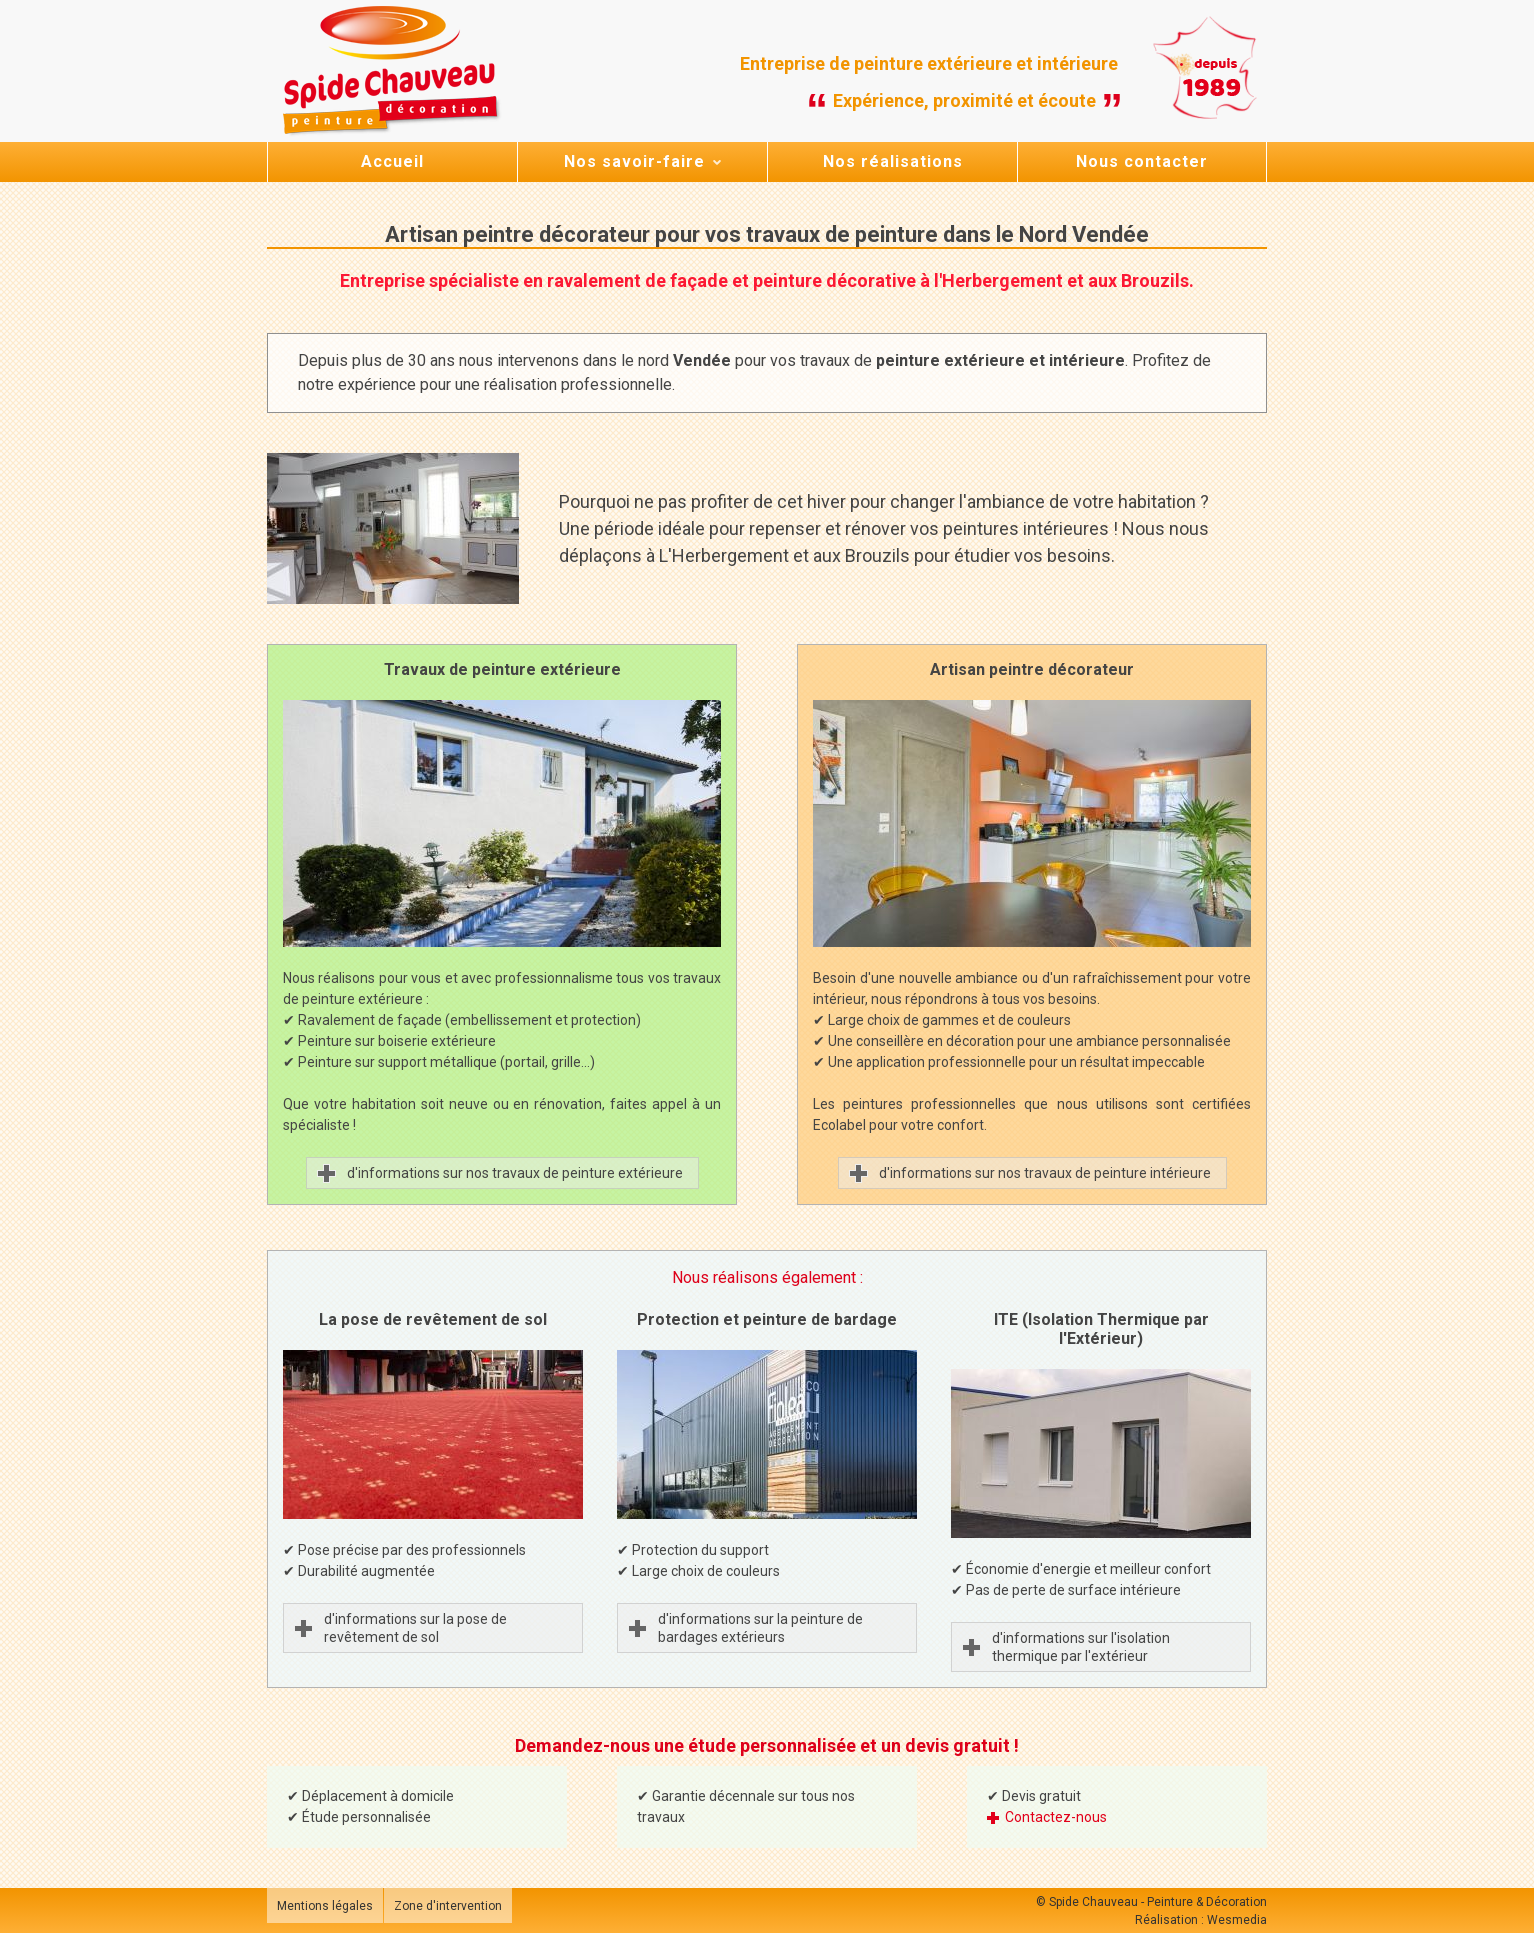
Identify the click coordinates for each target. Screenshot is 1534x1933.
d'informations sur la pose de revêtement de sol (415, 1628)
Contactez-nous (1056, 1817)
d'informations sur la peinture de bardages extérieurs (762, 1628)
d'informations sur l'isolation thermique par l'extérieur (1081, 1647)
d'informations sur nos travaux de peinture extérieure (515, 1173)
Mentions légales (325, 1906)
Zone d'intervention (448, 1906)
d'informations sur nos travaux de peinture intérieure (1045, 1173)
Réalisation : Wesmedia (1201, 1920)
